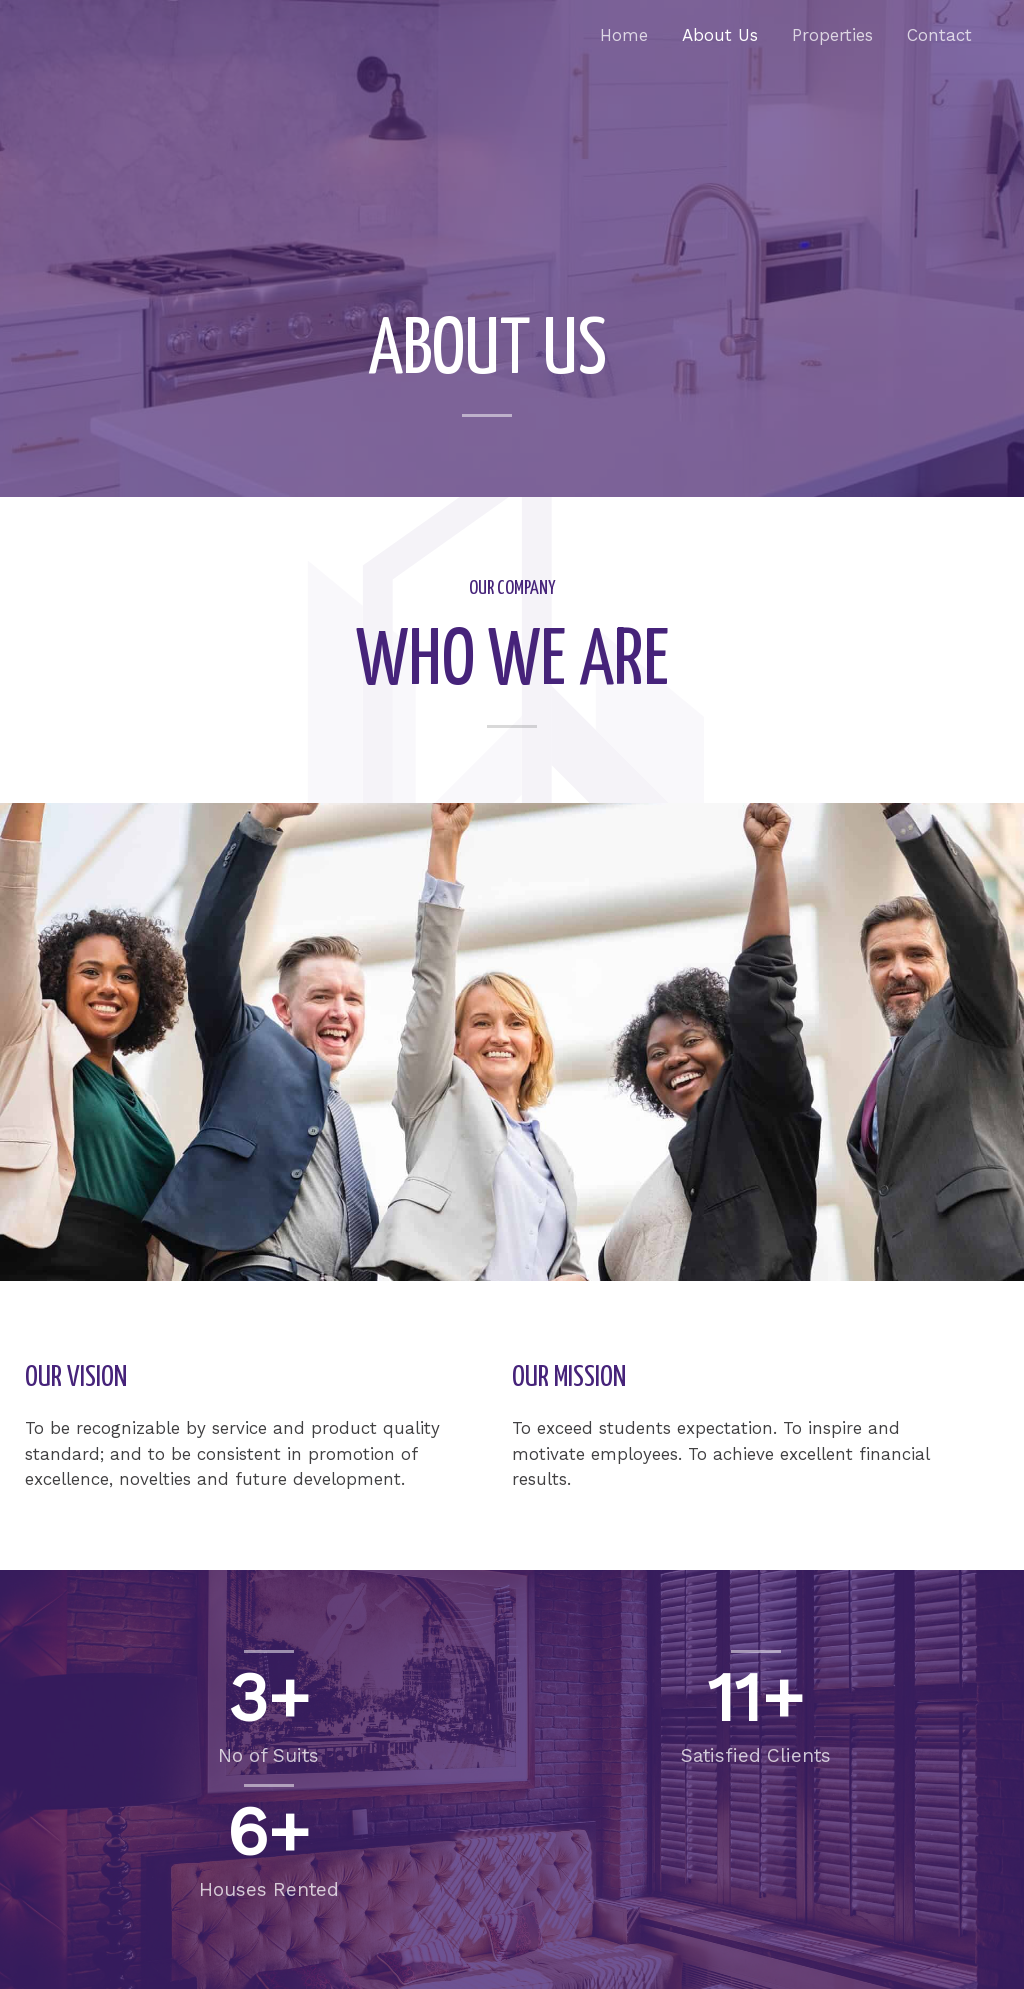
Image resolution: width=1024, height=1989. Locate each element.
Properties (832, 35)
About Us (720, 35)
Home (624, 35)
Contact (939, 35)
